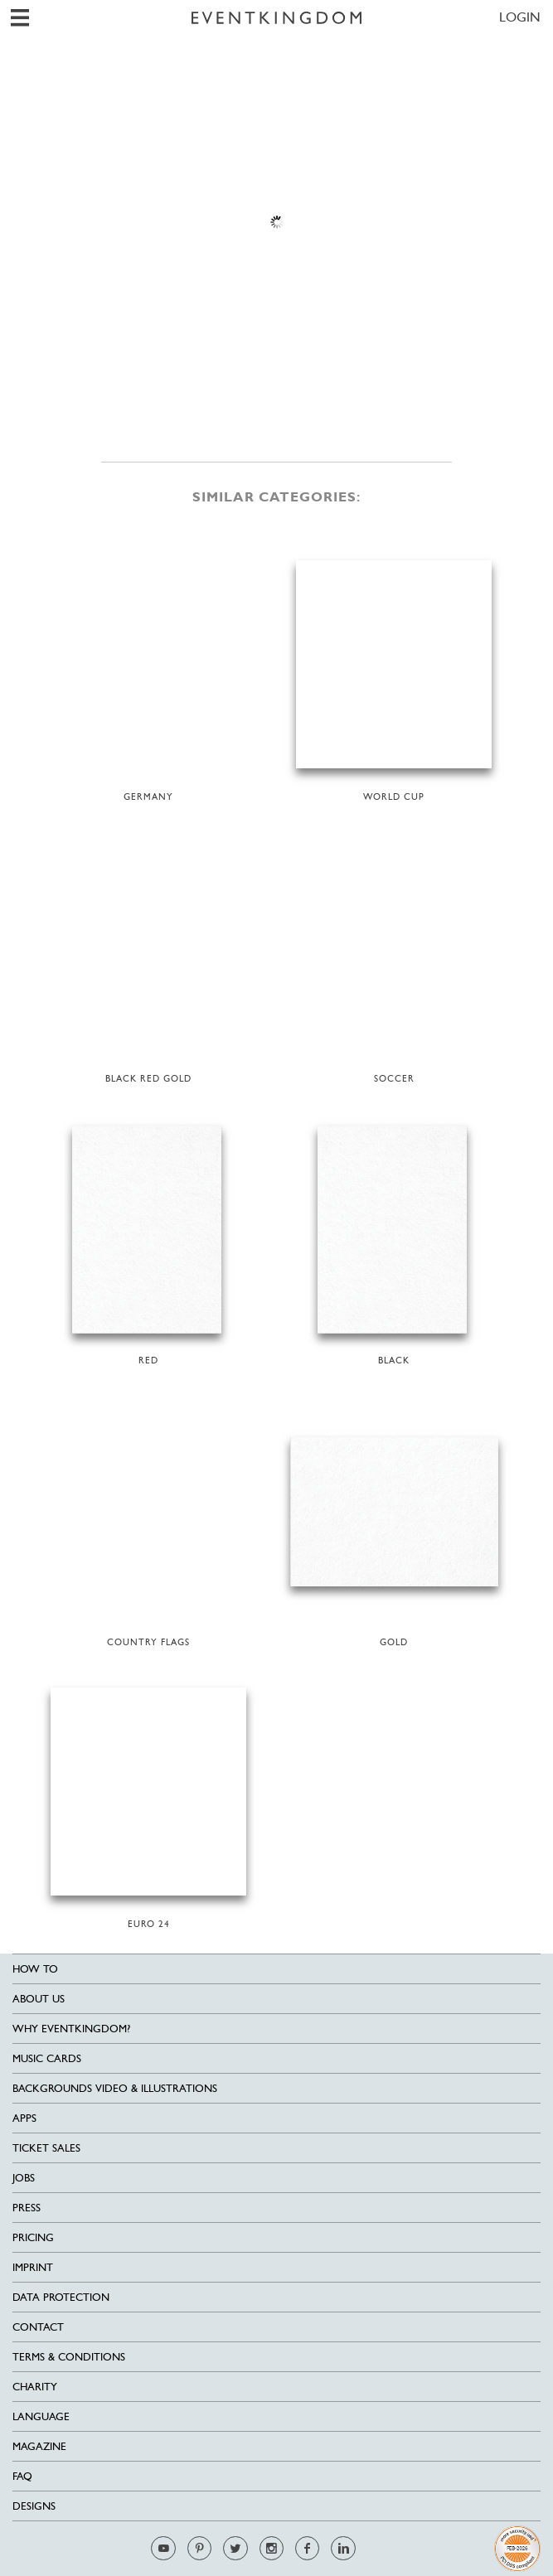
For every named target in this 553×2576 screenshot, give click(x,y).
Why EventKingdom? (71, 2028)
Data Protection (60, 2297)
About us (38, 1999)
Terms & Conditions (68, 2357)
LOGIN (520, 17)
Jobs (23, 2178)
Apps (24, 2118)
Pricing (33, 2237)
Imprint (32, 2267)
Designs (34, 2506)
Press (26, 2207)
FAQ (22, 2476)
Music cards (46, 2058)
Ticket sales (46, 2148)
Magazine (39, 2446)
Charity (34, 2386)
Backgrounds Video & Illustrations (114, 2088)
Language (41, 2416)
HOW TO (35, 1969)
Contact (38, 2327)
